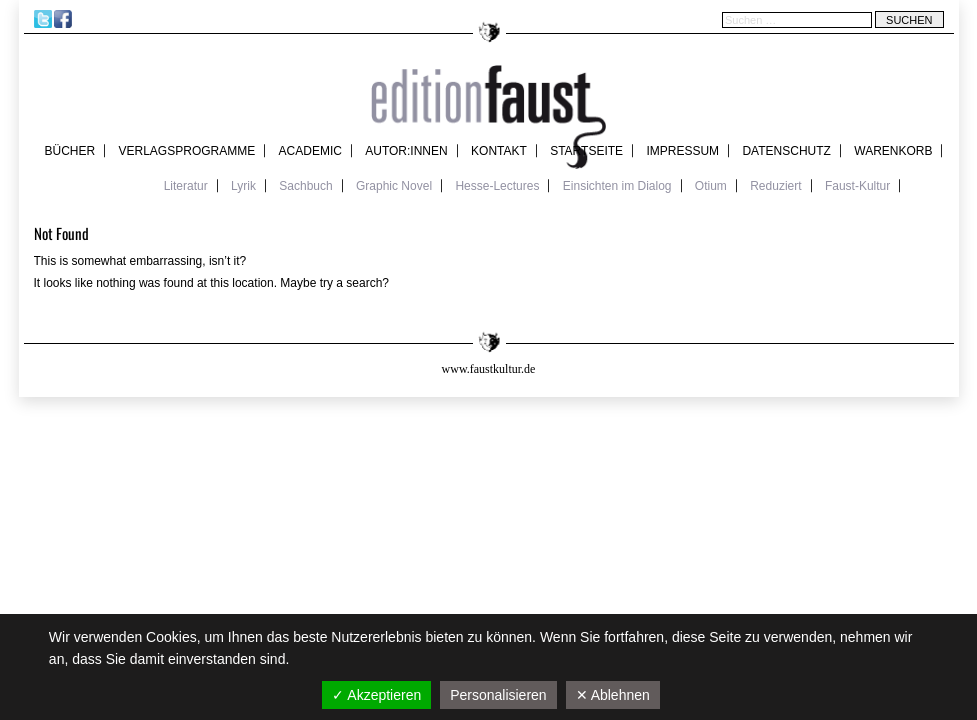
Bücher (70, 151)
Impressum (682, 151)
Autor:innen (406, 151)
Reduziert (775, 186)
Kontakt (499, 151)
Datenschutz (786, 151)
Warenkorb (893, 151)
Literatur (186, 186)
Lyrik (243, 186)
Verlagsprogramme (187, 151)
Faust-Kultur (857, 186)
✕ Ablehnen (613, 695)
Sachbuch (305, 186)
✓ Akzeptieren (376, 695)
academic (310, 151)
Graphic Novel (394, 186)
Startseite (586, 151)
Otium (711, 186)
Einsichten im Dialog (617, 186)
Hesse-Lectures (497, 186)
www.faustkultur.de (489, 369)
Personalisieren (498, 695)
